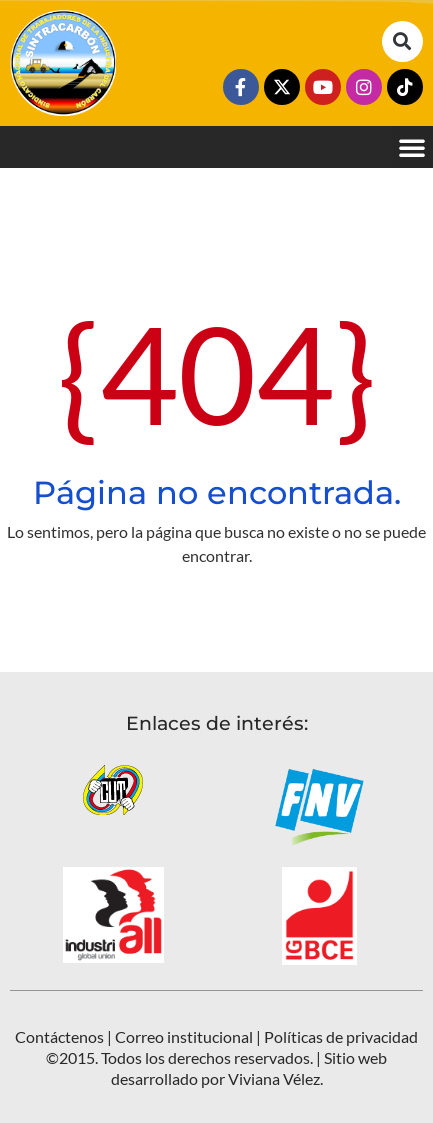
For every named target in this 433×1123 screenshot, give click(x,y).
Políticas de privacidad (341, 1036)
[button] (402, 41)
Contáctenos (59, 1036)
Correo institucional (184, 1036)
